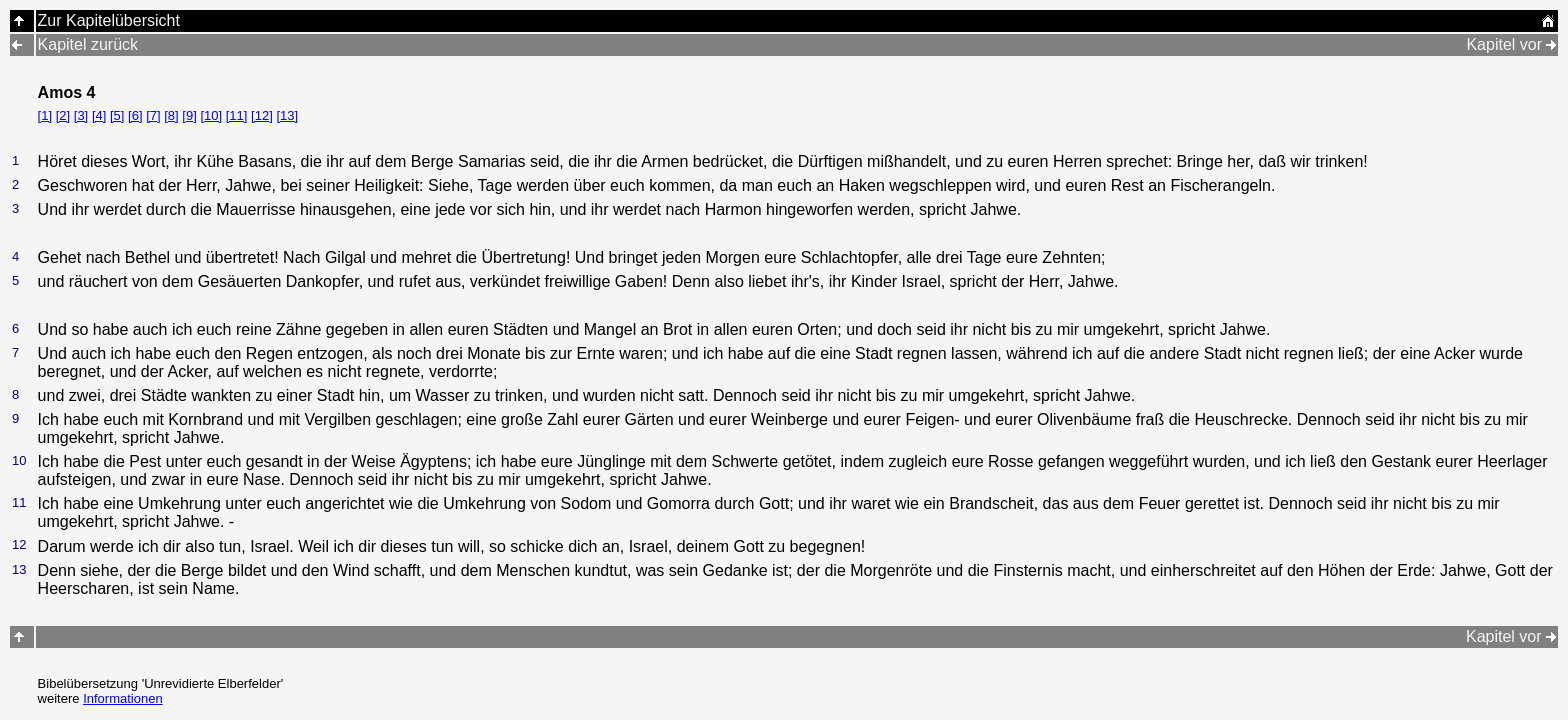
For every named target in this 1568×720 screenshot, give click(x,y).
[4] (99, 115)
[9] (189, 115)
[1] (45, 115)
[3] (81, 115)
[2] (63, 115)
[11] (237, 115)
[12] (262, 115)
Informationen (123, 698)
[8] (171, 115)
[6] (135, 115)
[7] (153, 115)
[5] (117, 115)
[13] (287, 115)
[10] (211, 115)
